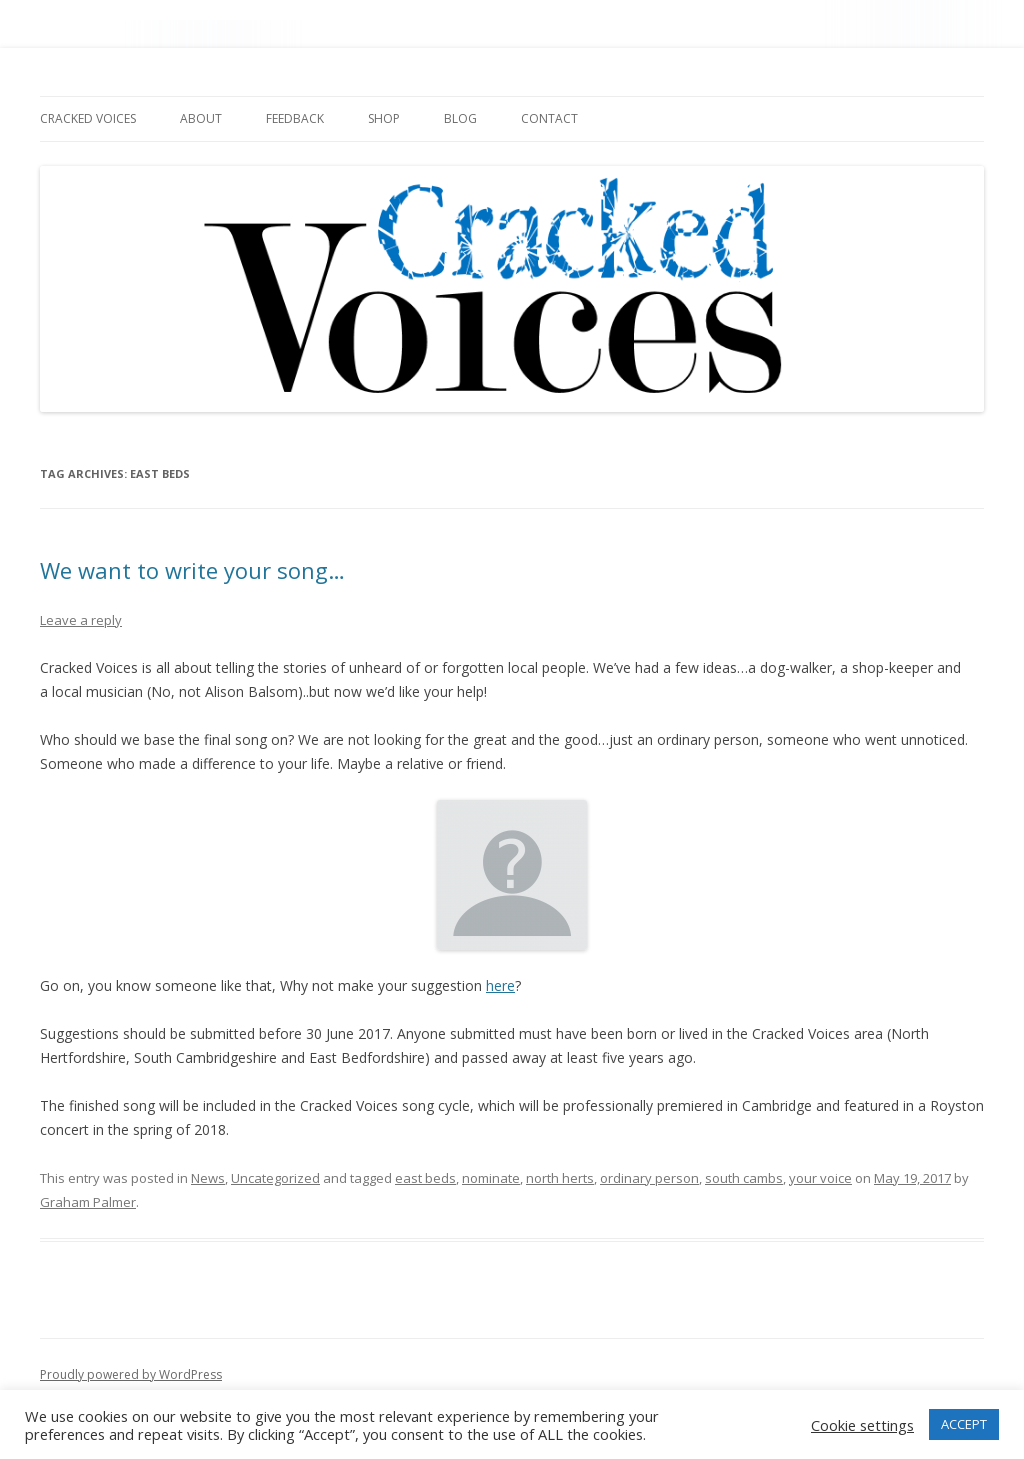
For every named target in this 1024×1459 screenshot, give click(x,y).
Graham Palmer (88, 1202)
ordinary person (649, 1178)
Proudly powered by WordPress (131, 1374)
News (208, 1178)
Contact (549, 118)
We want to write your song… (192, 570)
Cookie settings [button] (862, 1425)
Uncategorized (275, 1178)
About (201, 118)
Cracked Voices (88, 118)
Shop (384, 118)
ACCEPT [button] (964, 1424)
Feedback (295, 118)
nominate (491, 1178)
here (500, 985)
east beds (425, 1178)
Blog (460, 118)
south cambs (744, 1178)
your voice (820, 1178)
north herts (560, 1178)
